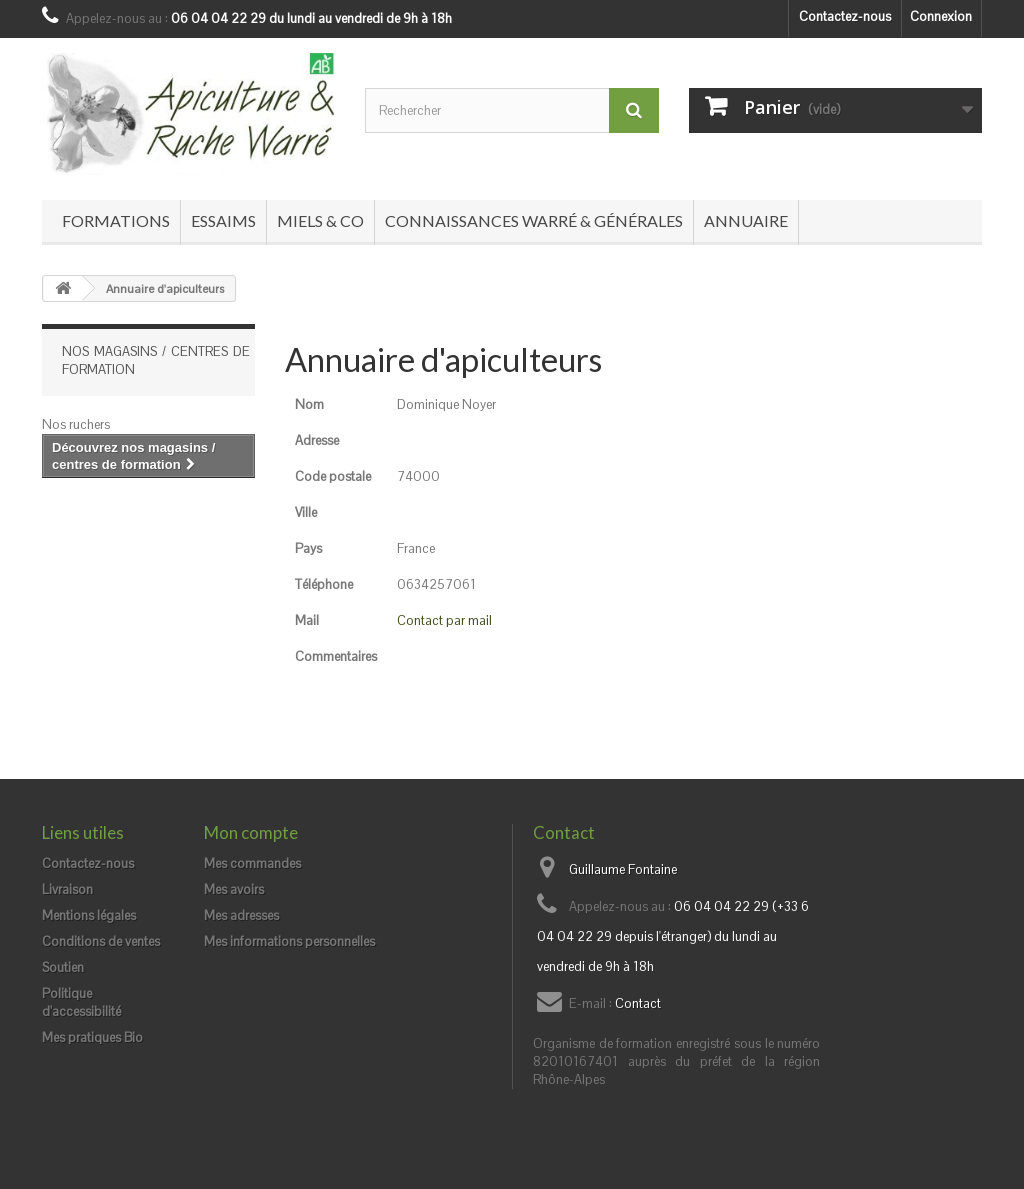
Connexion (941, 16)
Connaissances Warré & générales (534, 220)
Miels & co (320, 220)
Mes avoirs (234, 889)
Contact (638, 1003)
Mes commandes (252, 863)
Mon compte (251, 832)
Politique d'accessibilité (81, 1002)
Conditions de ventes (101, 941)
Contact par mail (444, 620)
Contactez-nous (845, 16)
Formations (116, 220)
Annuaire (746, 220)
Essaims (223, 220)
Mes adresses (241, 915)
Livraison (67, 889)
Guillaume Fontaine (623, 869)
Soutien (63, 967)
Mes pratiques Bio (92, 1037)
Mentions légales (89, 915)
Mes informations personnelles (289, 941)
